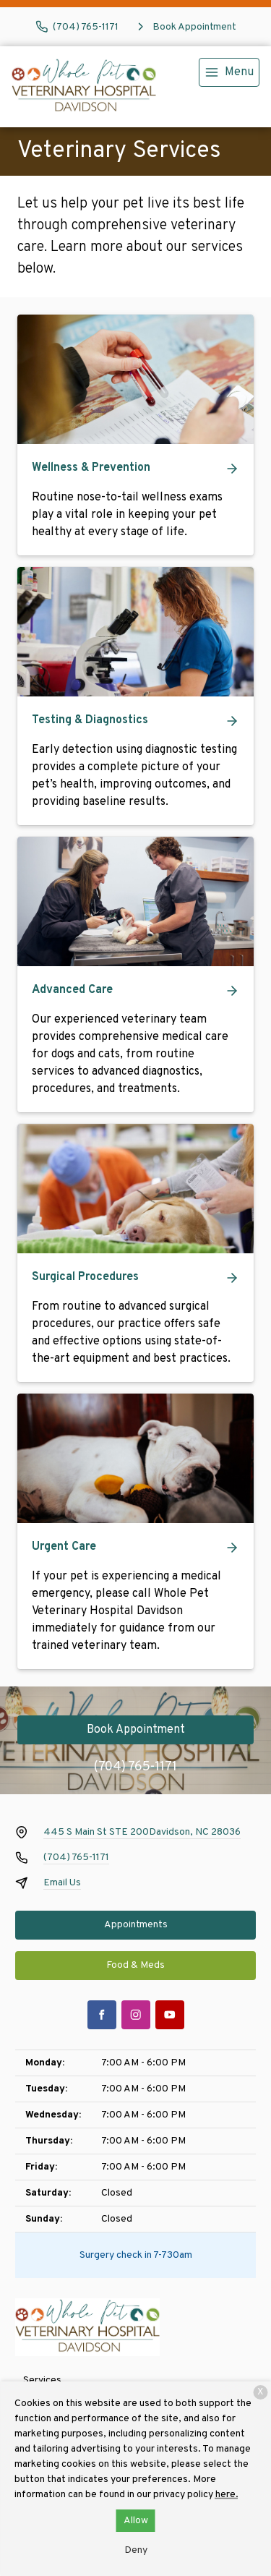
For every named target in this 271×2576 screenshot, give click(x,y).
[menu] (229, 72)
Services (42, 2380)
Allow (136, 2521)
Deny (135, 2550)
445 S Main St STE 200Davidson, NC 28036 (142, 1832)
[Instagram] (135, 2014)
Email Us (62, 1883)
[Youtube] (169, 2014)
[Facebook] (101, 2014)
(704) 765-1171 (135, 1767)
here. (226, 2494)
